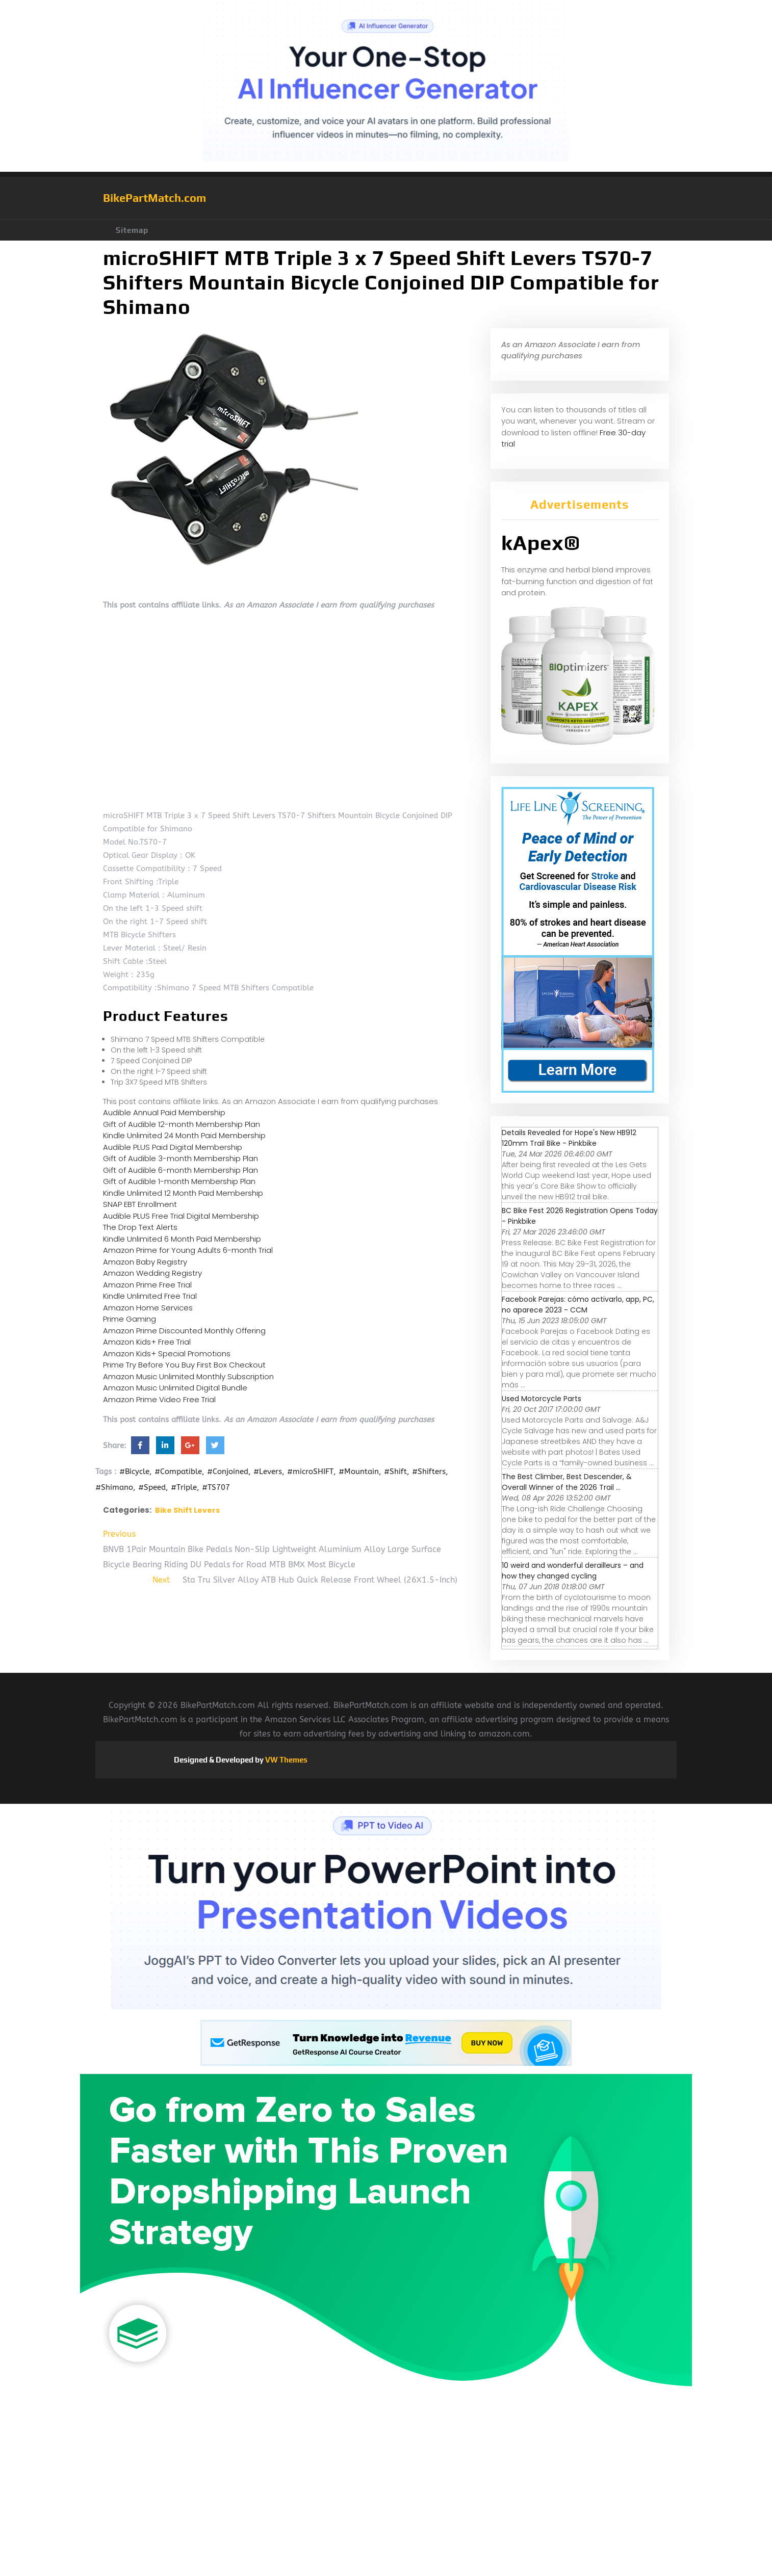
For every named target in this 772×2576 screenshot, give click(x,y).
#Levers (267, 1471)
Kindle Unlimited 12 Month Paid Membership (183, 1193)
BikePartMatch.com (154, 197)
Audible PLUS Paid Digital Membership (172, 1147)
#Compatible (178, 1471)
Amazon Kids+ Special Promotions (166, 1353)
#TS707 (216, 1487)
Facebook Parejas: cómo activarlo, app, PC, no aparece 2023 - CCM (578, 1304)
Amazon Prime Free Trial (147, 1284)
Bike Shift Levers (187, 1510)
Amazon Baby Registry (145, 1261)
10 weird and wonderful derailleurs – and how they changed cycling (573, 1570)
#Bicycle (134, 1471)
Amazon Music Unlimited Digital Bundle (175, 1387)
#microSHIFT (310, 1471)
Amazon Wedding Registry (152, 1273)
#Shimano (114, 1487)
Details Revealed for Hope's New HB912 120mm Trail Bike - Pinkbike (569, 1137)
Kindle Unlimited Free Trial (150, 1296)
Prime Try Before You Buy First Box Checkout (184, 1364)
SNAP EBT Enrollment (140, 1204)
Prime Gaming (129, 1318)
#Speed (152, 1487)
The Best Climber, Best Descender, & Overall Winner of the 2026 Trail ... (567, 1481)
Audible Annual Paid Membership (164, 1112)
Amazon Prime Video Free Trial (159, 1399)
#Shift (395, 1471)
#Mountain (359, 1471)
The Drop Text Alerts (140, 1227)
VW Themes (285, 1759)
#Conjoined (227, 1471)
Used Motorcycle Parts (541, 1399)
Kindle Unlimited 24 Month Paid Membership (184, 1135)
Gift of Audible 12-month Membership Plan (181, 1124)
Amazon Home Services (148, 1307)
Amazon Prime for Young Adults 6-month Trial (188, 1250)
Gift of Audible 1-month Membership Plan (179, 1181)
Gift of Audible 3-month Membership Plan (180, 1158)
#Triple (184, 1487)
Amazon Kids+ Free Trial (147, 1341)
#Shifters (429, 1471)
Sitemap (132, 230)
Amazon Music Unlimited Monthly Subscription (188, 1376)
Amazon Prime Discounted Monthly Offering (184, 1330)
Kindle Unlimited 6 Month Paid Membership (182, 1238)
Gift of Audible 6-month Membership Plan (180, 1170)
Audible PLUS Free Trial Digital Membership (181, 1216)
